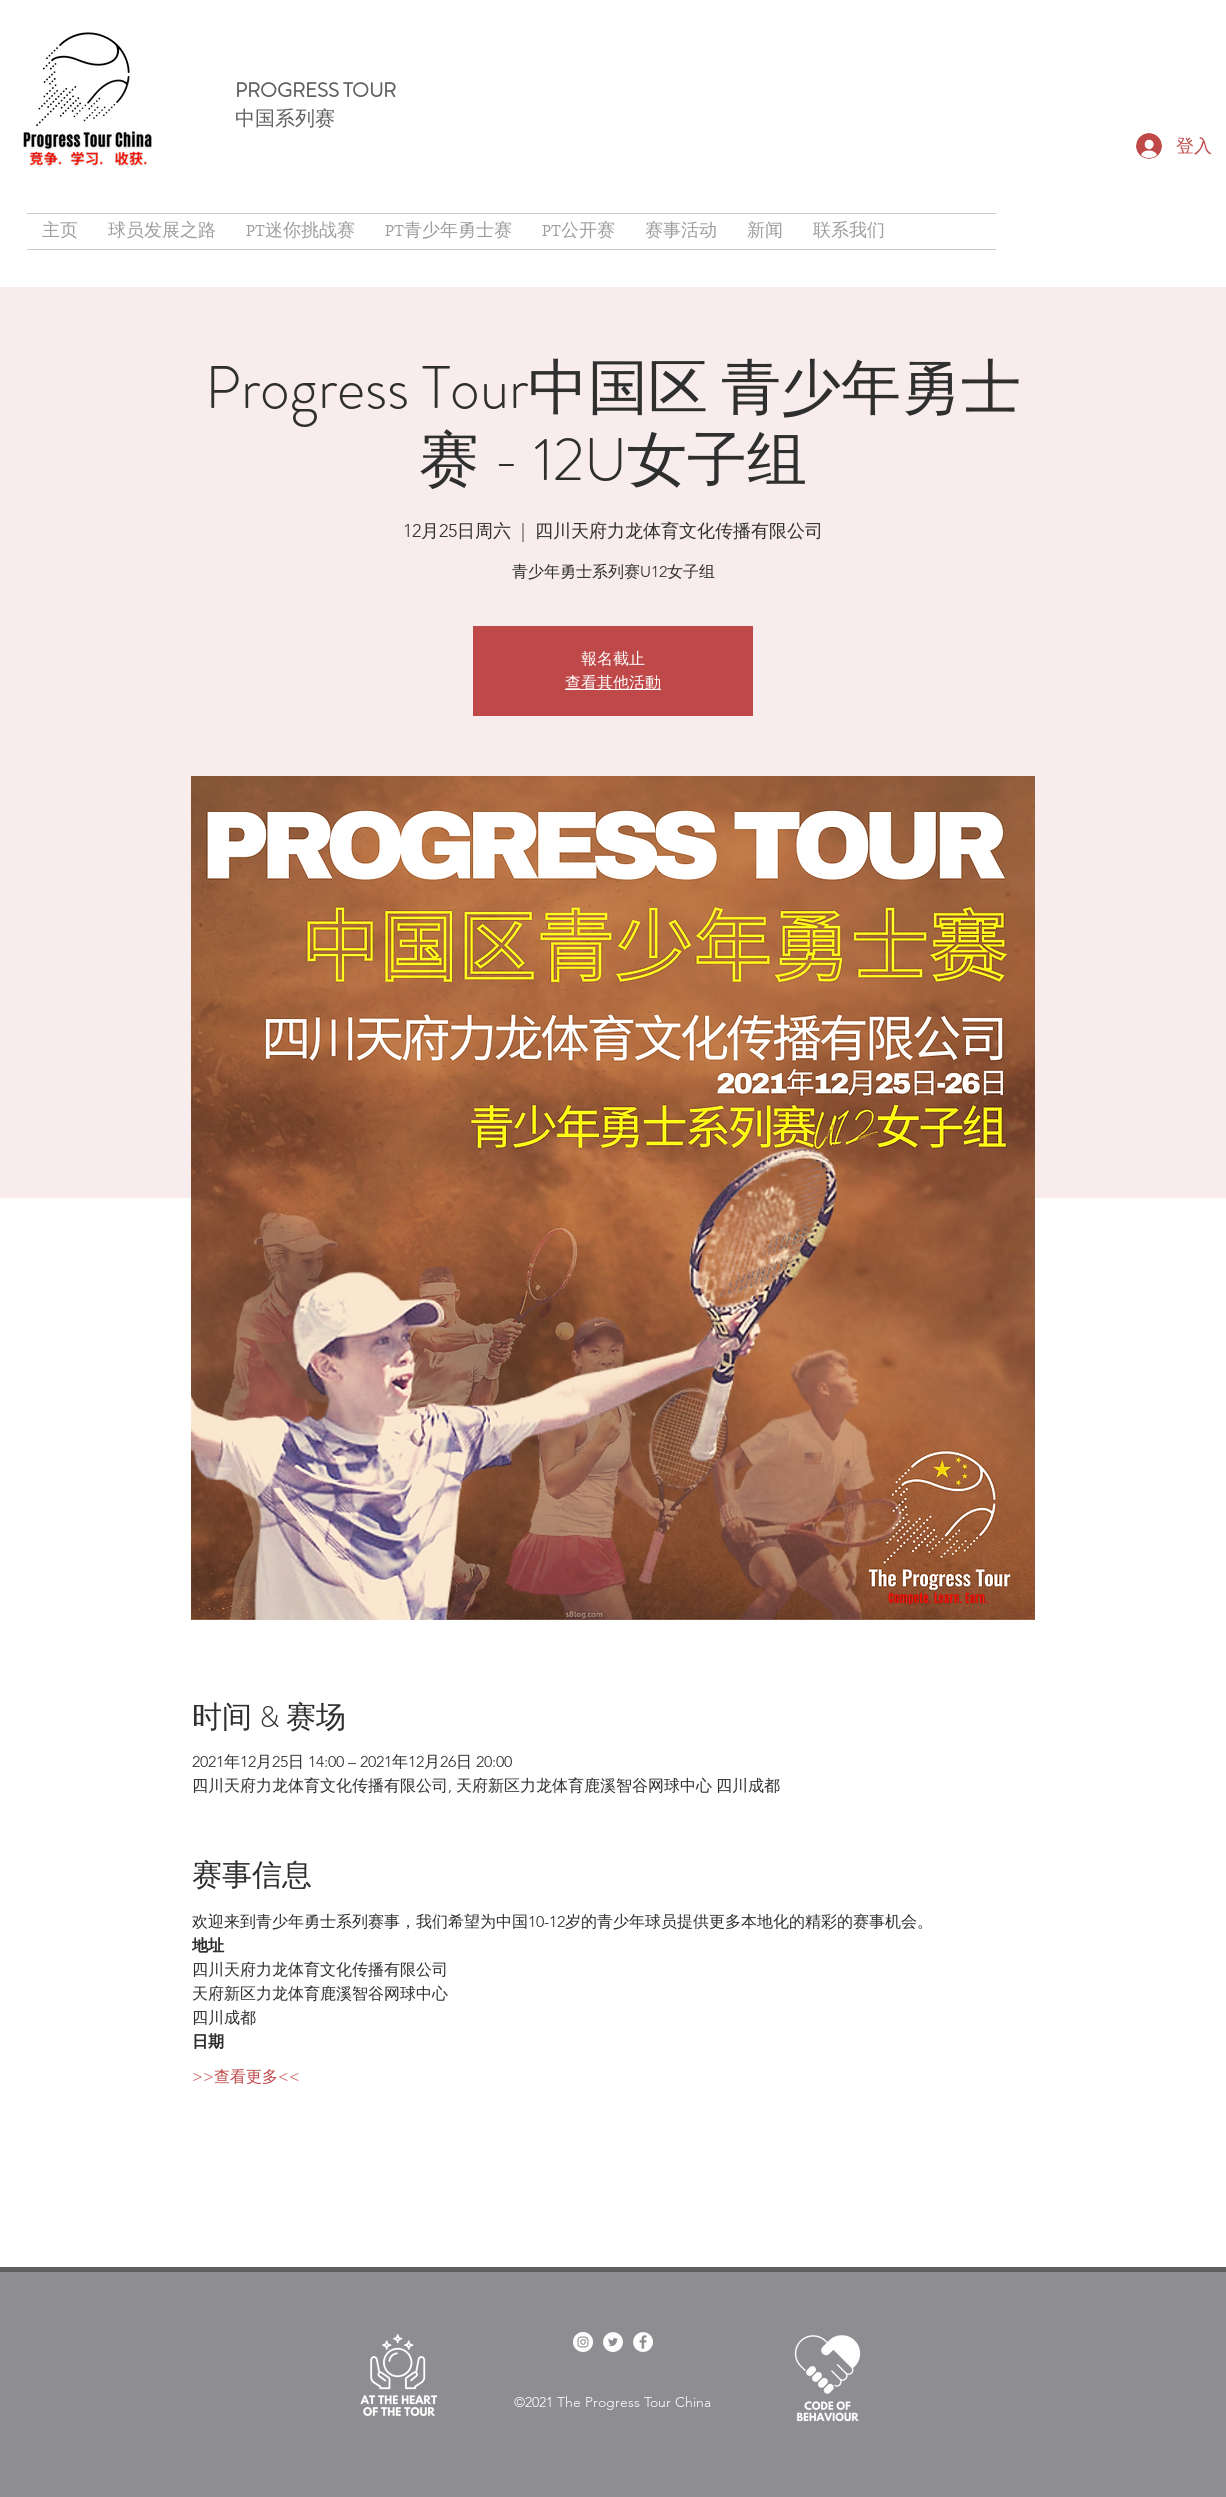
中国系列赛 (285, 118)
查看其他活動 (613, 682)
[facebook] (583, 2342)
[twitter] (613, 2342)
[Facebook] (643, 2342)
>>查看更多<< (246, 2076)
